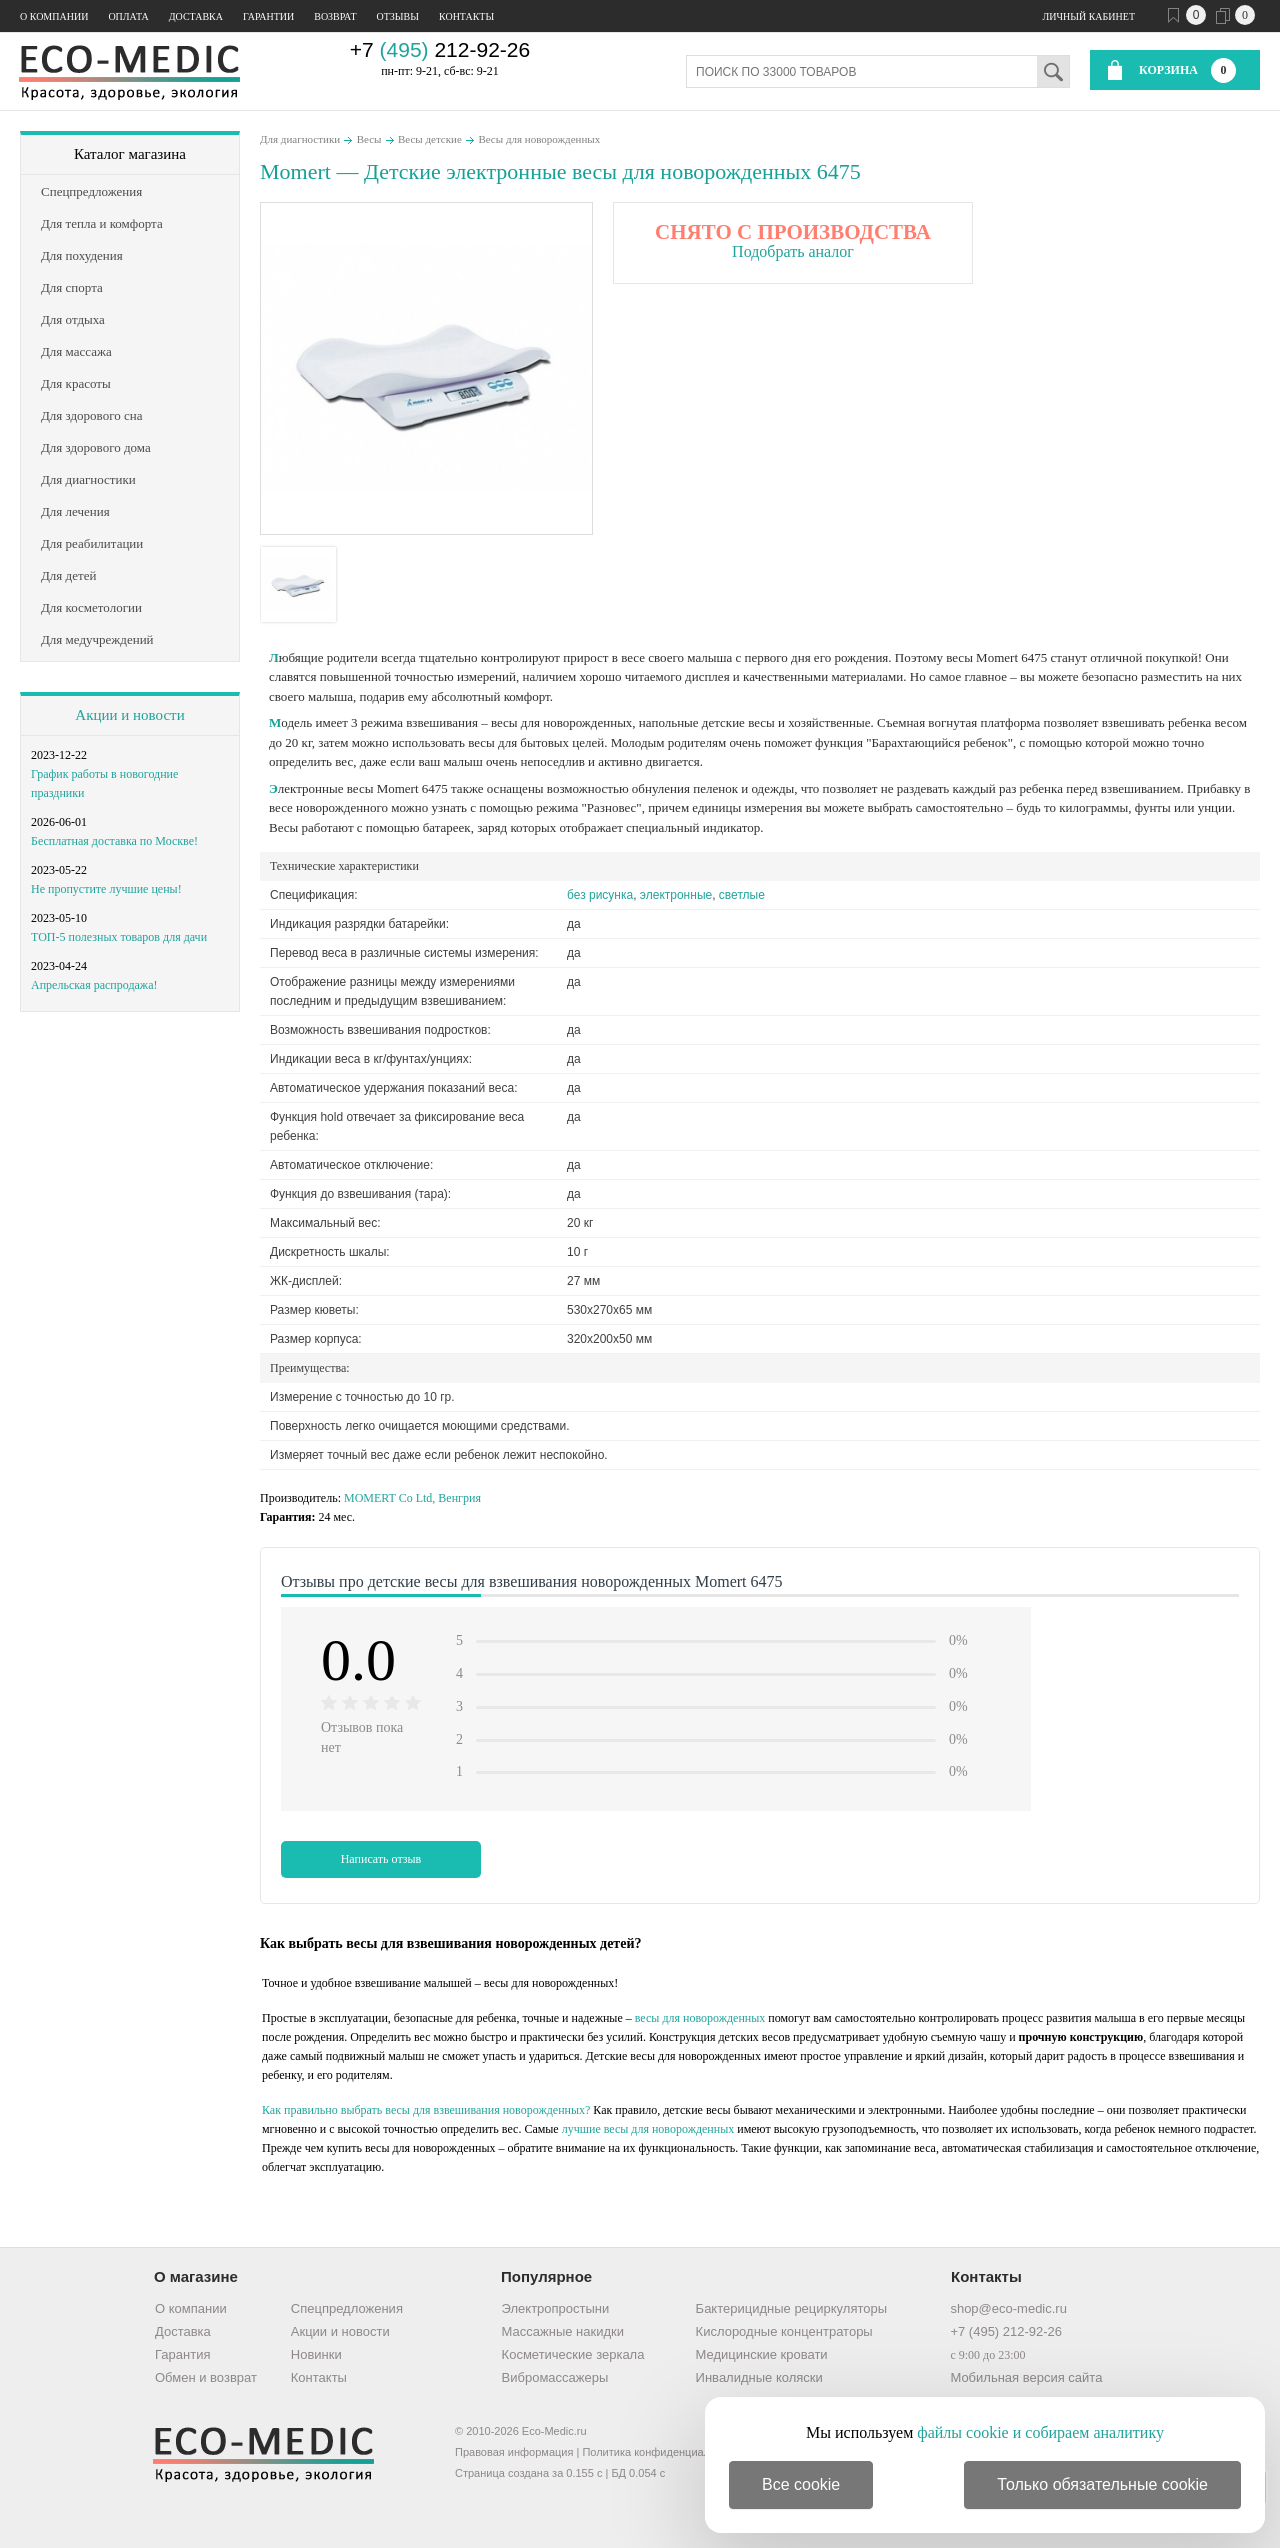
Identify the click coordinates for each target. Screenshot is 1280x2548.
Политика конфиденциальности (663, 2452)
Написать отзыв (381, 1859)
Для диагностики (300, 139)
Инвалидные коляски (759, 2377)
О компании (54, 16)
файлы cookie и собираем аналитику (1040, 2432)
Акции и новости (129, 715)
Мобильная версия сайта (1026, 2377)
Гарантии (268, 16)
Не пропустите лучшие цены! (106, 889)
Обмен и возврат (206, 2377)
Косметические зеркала (573, 2354)
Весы (369, 139)
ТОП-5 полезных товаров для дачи (119, 937)
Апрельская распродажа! (94, 985)
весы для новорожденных (700, 2018)
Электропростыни (556, 2308)
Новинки (316, 2354)
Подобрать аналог (793, 251)
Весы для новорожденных (539, 139)
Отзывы (398, 16)
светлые (742, 895)
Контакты (466, 16)
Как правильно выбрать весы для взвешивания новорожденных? (426, 2110)
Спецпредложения (347, 2308)
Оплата (128, 16)
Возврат (335, 16)
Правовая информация (514, 2452)
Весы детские (430, 139)
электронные (676, 895)
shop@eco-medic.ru (1008, 2308)
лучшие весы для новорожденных (648, 2129)
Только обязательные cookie (1102, 2484)
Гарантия (182, 2354)
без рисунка (600, 895)
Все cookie (801, 2484)
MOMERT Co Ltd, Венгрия (412, 1498)
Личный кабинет (1089, 16)
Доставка (196, 16)
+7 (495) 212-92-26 (1006, 2331)
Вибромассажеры (555, 2377)
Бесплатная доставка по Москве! (114, 841)
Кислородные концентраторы (784, 2331)
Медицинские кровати (762, 2354)
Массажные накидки (563, 2331)
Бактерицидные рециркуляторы (791, 2308)
